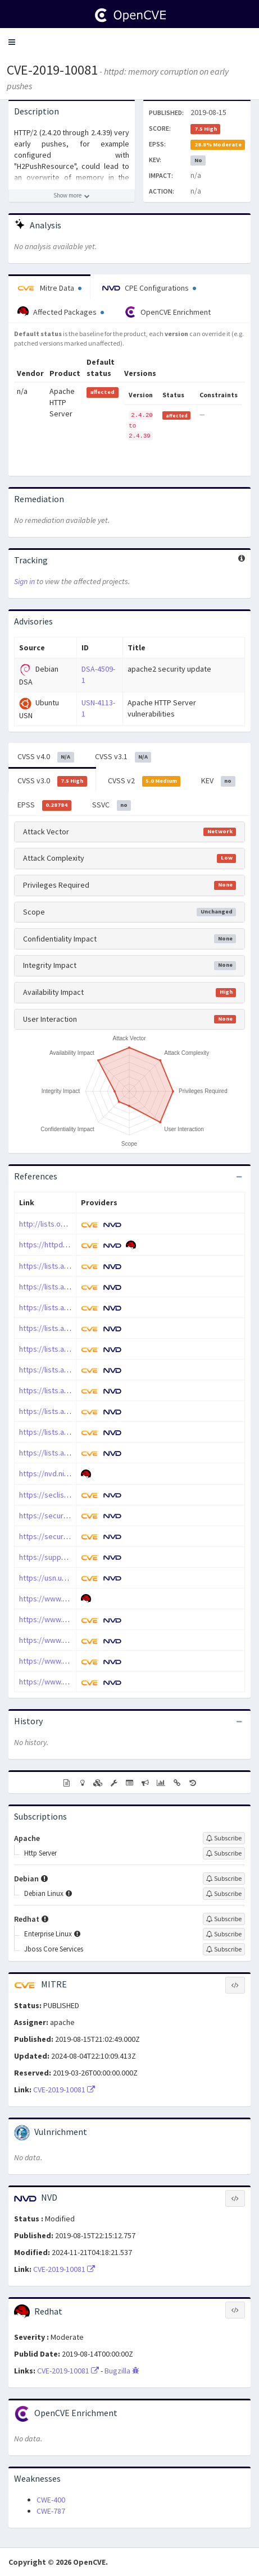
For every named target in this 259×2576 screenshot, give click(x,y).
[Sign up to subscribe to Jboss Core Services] (224, 1949)
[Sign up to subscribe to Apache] (224, 1838)
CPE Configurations (149, 288)
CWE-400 (51, 2500)
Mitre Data (49, 288)
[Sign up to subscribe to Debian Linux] (224, 1894)
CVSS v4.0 (45, 757)
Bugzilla (121, 2371)
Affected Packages (60, 312)
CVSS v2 (144, 781)
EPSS (44, 805)
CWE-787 (51, 2511)
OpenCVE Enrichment (168, 312)
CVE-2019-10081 (52, 70)
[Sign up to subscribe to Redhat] (224, 1919)
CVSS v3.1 (123, 757)
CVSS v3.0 (52, 781)
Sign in (24, 581)
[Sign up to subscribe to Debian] (224, 1878)
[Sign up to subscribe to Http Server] (224, 1853)
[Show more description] (71, 196)
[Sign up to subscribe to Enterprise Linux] (224, 1934)
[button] (12, 42)
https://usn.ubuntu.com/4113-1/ (72, 1578)
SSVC (111, 805)
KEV (218, 781)
